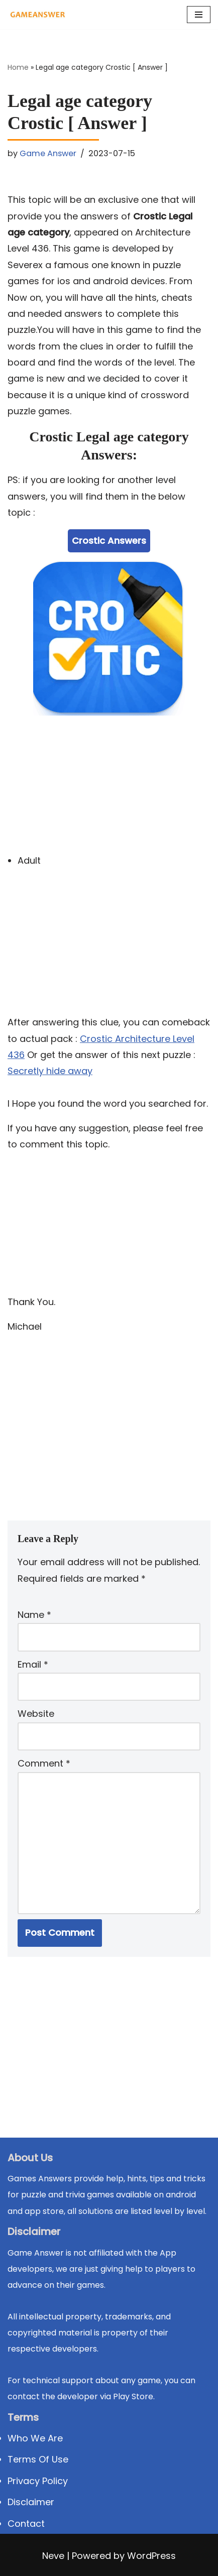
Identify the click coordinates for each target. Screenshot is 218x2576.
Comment (44, 1763)
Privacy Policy (38, 2481)
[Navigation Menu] (198, 14)
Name (34, 1614)
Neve (53, 2555)
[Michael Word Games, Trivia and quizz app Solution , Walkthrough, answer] (38, 14)
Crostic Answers (109, 540)
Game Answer (48, 153)
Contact (26, 2523)
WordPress (151, 2555)
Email (33, 1664)
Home (18, 67)
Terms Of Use (38, 2459)
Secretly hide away (50, 1071)
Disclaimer (31, 2502)
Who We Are (35, 2438)
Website (36, 1713)
